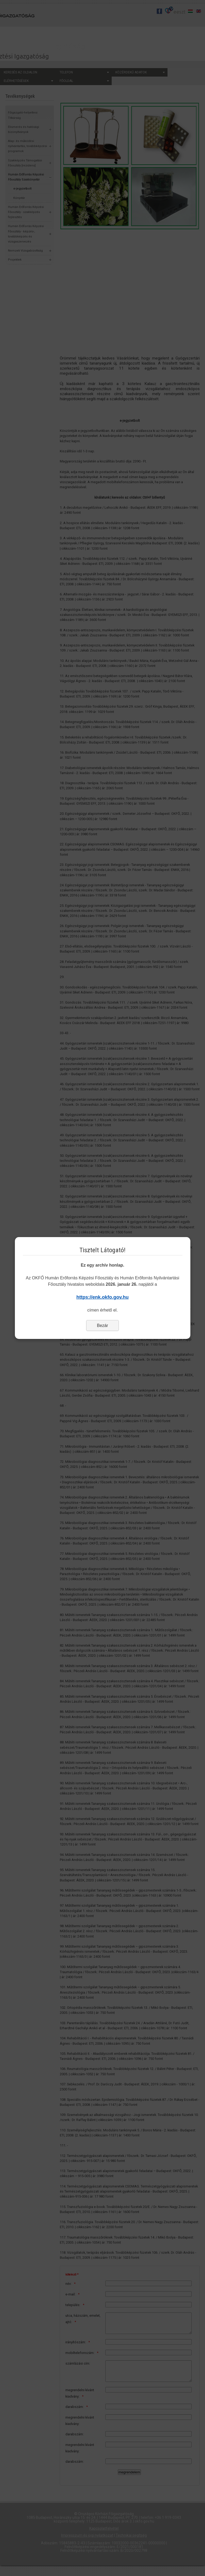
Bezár (102, 1325)
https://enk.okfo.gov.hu (102, 1297)
